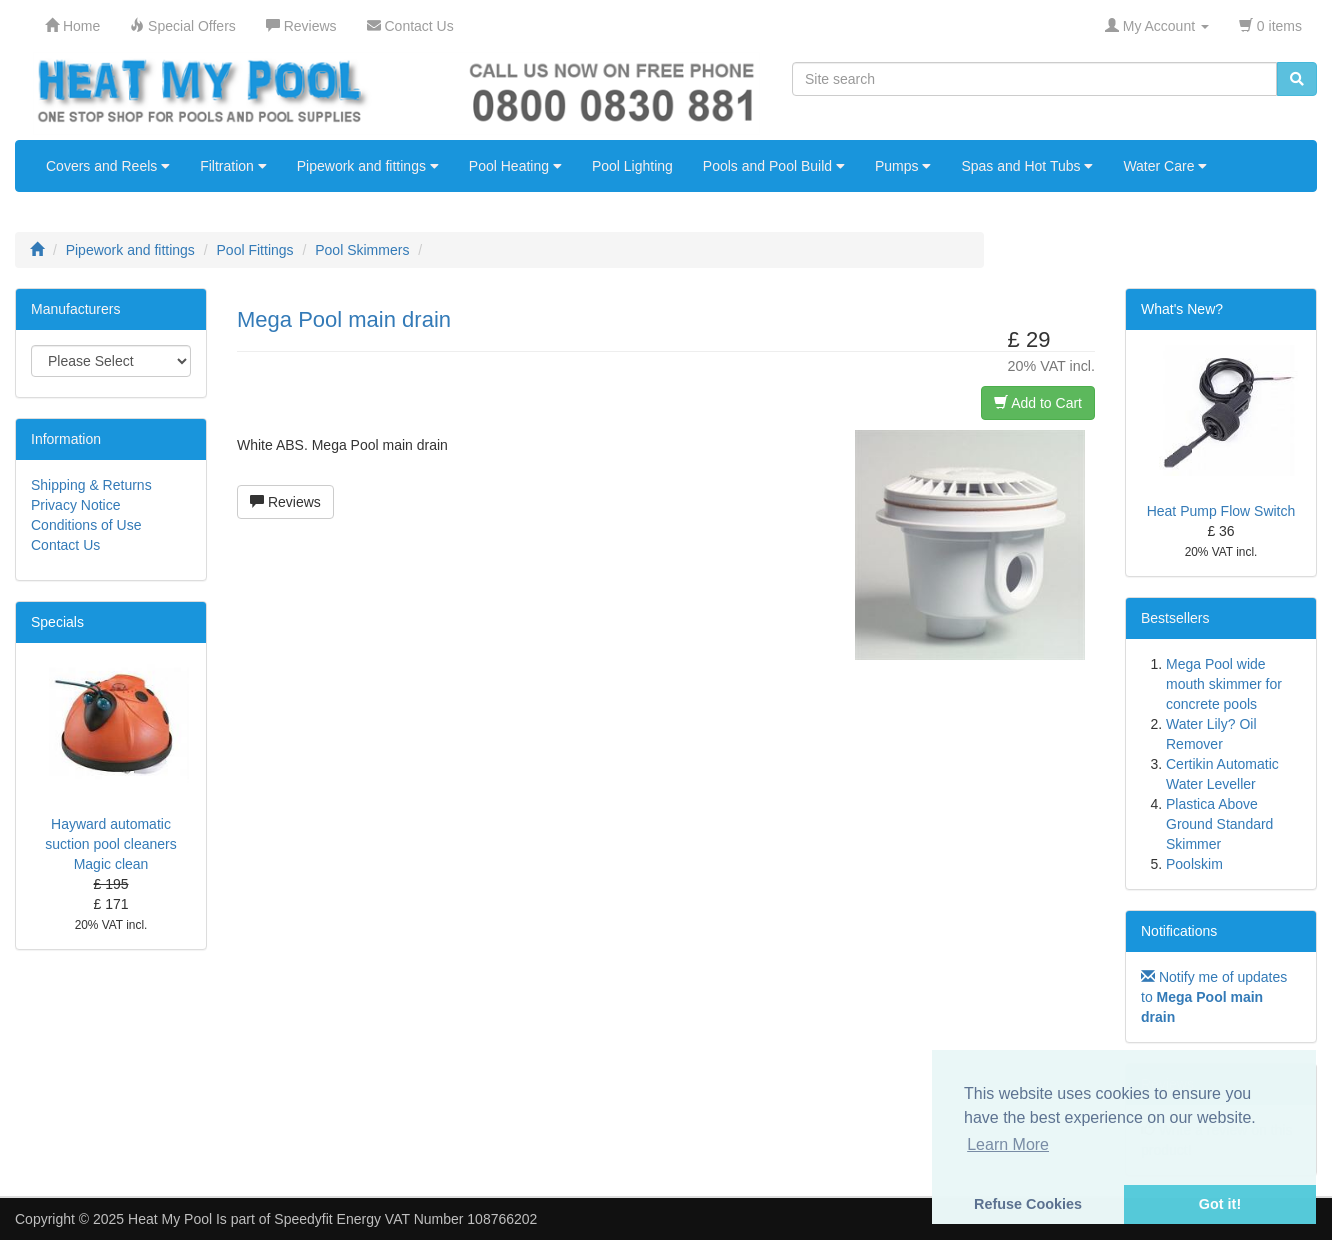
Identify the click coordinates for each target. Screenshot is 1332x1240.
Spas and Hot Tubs (1027, 166)
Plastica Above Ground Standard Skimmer (1219, 824)
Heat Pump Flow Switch (1221, 511)
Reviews (285, 502)
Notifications (1179, 931)
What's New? (1182, 309)
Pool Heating (515, 166)
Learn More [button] (1008, 1144)
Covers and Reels (108, 166)
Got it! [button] (1220, 1204)
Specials (57, 622)
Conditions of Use (86, 525)
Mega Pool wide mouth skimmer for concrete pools (1224, 684)
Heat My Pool (170, 1219)
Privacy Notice (75, 505)
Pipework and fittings (368, 166)
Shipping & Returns (91, 485)
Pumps (903, 166)
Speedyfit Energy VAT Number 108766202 (405, 1219)
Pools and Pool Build (774, 166)
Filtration (233, 166)
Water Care (1165, 166)
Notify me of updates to (1214, 997)
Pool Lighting (632, 166)
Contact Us (65, 545)
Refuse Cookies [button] (1028, 1204)
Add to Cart (1038, 403)
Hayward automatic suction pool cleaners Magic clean (111, 844)
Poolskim (1194, 864)
